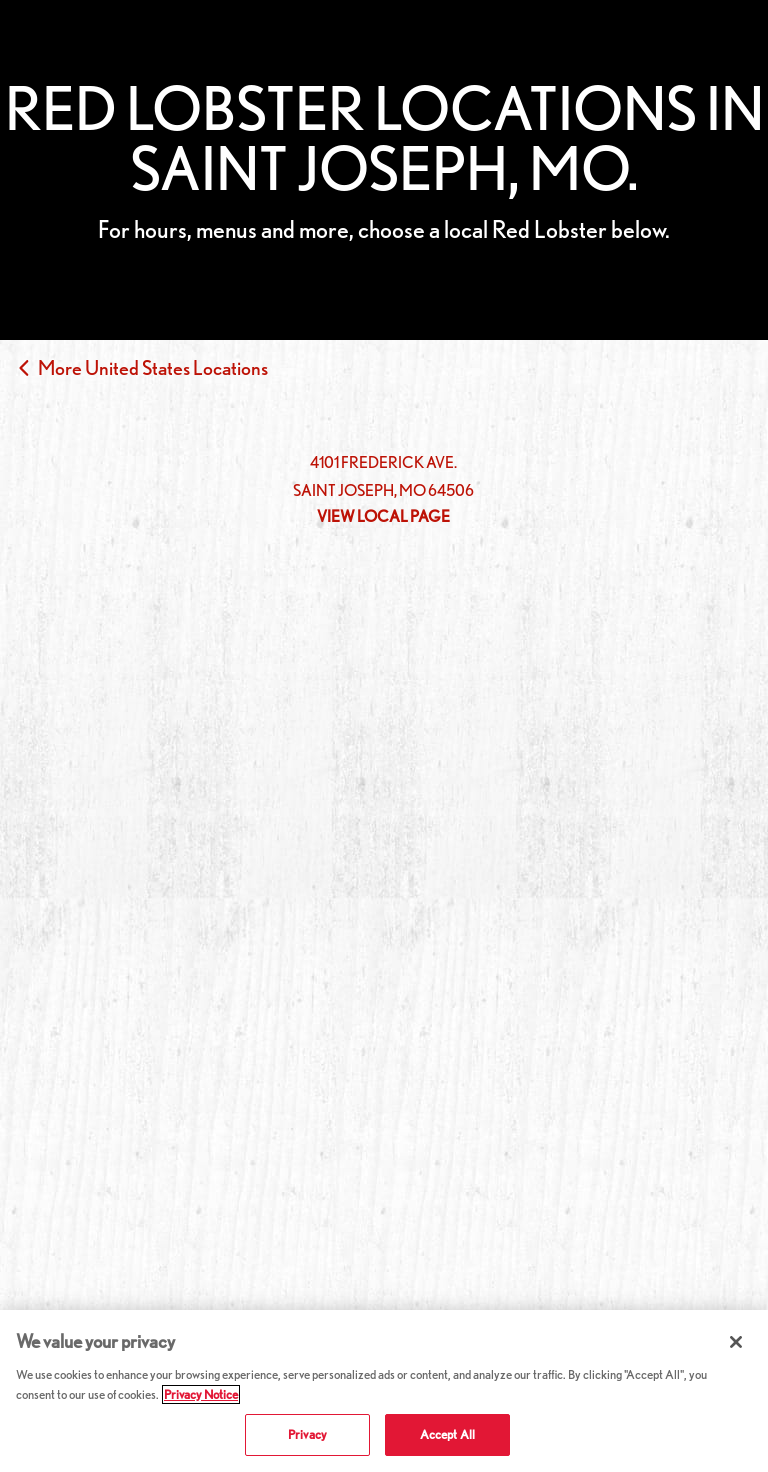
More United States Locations (153, 368)
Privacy (307, 1434)
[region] (384, 1391)
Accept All (447, 1434)
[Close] (736, 1342)
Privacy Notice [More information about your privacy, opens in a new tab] (201, 1394)
